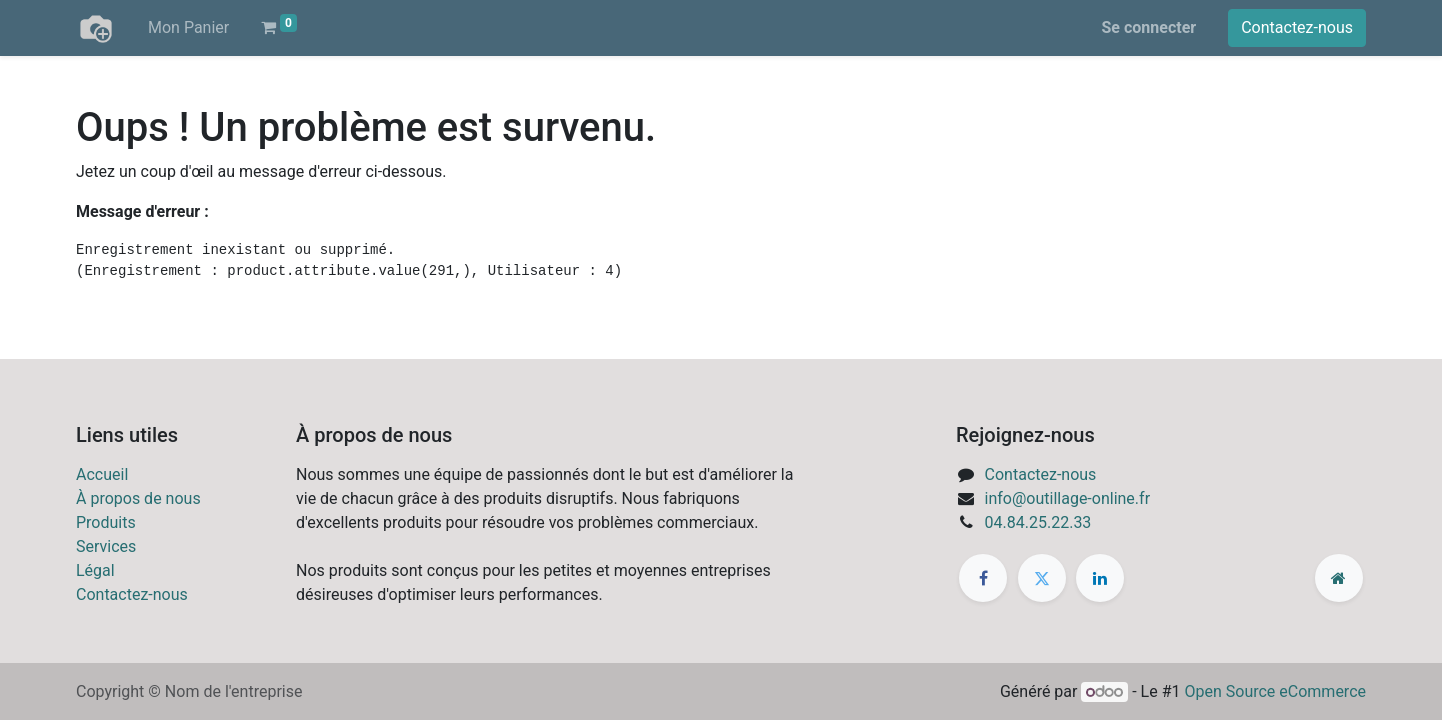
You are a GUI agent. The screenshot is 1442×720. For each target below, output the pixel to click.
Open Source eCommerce (1275, 691)
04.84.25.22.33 (1038, 522)
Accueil (102, 474)
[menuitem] (188, 28)
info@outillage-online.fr (1068, 498)
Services (106, 546)
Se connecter (1149, 27)
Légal (95, 570)
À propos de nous (138, 498)
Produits (106, 522)
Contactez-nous (1297, 27)
